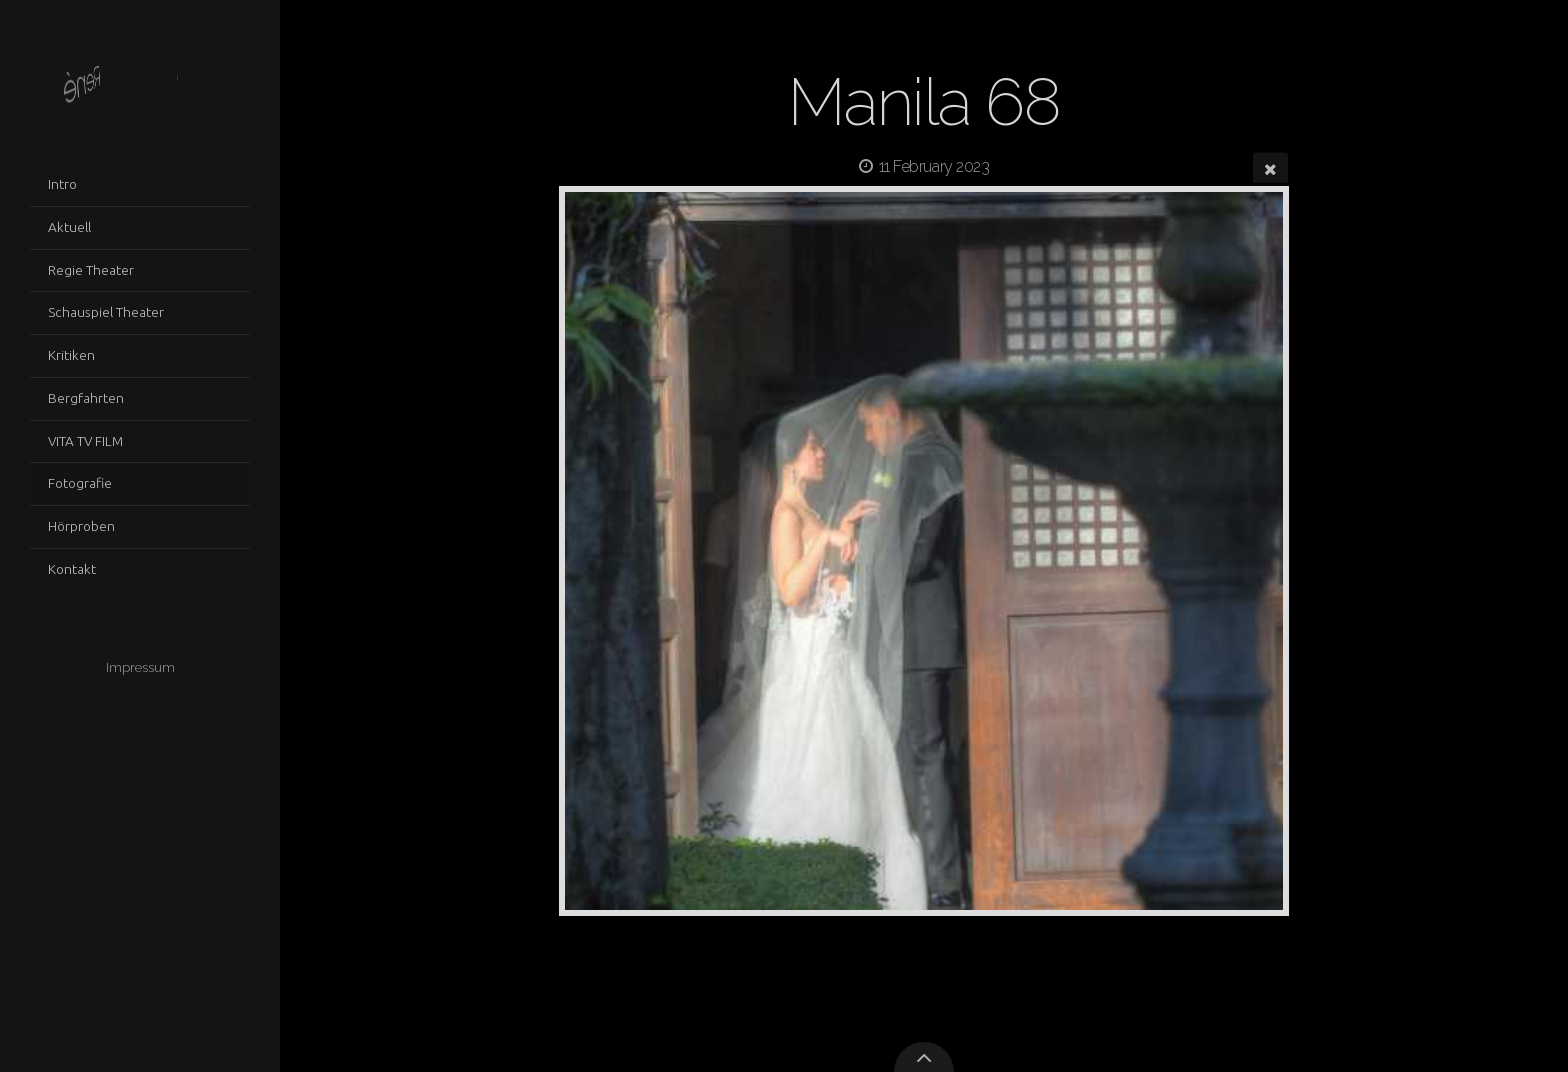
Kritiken (71, 355)
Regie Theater (91, 270)
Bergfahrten (86, 398)
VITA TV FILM (85, 441)
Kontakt (72, 569)
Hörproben (81, 526)
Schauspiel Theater (106, 312)
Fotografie (80, 483)
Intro (62, 184)
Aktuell (69, 227)
